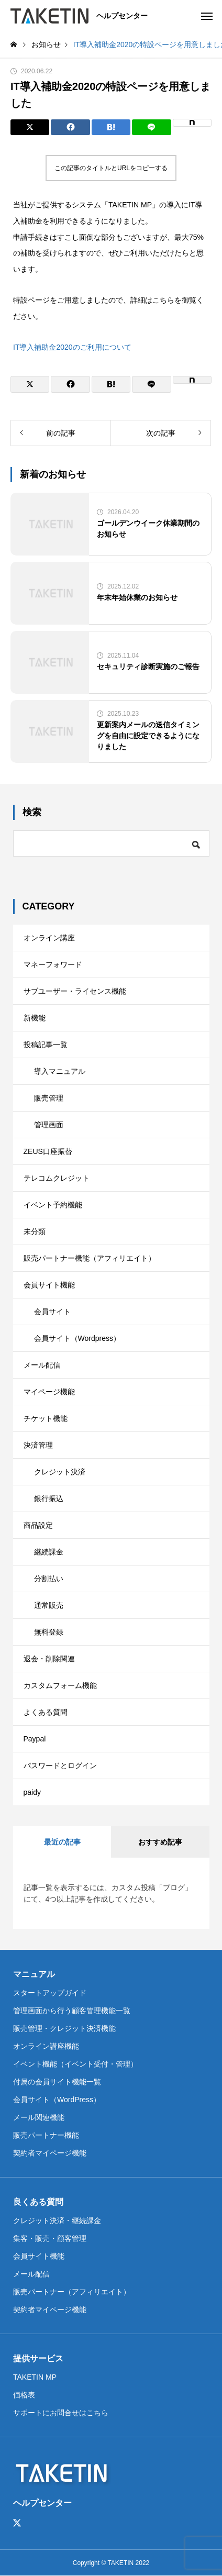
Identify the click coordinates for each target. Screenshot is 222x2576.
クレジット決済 (59, 1472)
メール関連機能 (38, 2117)
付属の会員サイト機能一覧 (57, 2082)
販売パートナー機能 (46, 2135)
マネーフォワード (53, 964)
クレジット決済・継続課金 (57, 2220)
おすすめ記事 (160, 1842)
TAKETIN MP (35, 2377)
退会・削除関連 (49, 1659)
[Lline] (151, 127)
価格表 (24, 2395)
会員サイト (52, 1311)
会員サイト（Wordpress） (77, 1338)
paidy (32, 1792)
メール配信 (42, 1365)
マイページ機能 (49, 1391)
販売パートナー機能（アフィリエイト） (90, 1258)
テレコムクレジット (57, 1178)
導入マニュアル (59, 1071)
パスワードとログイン (60, 1765)
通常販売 (48, 1605)
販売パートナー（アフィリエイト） (71, 2292)
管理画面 (48, 1124)
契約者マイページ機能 (49, 2153)
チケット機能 (46, 1418)
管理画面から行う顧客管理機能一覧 (71, 2010)
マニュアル (34, 1974)
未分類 (35, 1231)
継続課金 (48, 1552)
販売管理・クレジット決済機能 (64, 2028)
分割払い (48, 1578)
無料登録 (48, 1632)
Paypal (35, 1739)
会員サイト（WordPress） (57, 2099)
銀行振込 (48, 1498)
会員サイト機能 (49, 1285)
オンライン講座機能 (46, 2046)
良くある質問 (38, 2201)
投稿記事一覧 (46, 1044)
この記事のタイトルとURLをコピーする (111, 168)
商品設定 (38, 1525)
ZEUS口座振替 (48, 1151)
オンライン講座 (49, 938)
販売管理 (48, 1098)
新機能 (35, 1018)
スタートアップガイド (49, 1993)
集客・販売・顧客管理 (49, 2238)
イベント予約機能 (53, 1205)
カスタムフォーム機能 (60, 1685)
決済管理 (38, 1445)
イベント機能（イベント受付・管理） (75, 2064)
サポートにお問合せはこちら (60, 2412)
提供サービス (38, 2358)
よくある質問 (46, 1712)
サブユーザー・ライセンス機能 (75, 991)
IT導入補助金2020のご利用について (72, 347)
